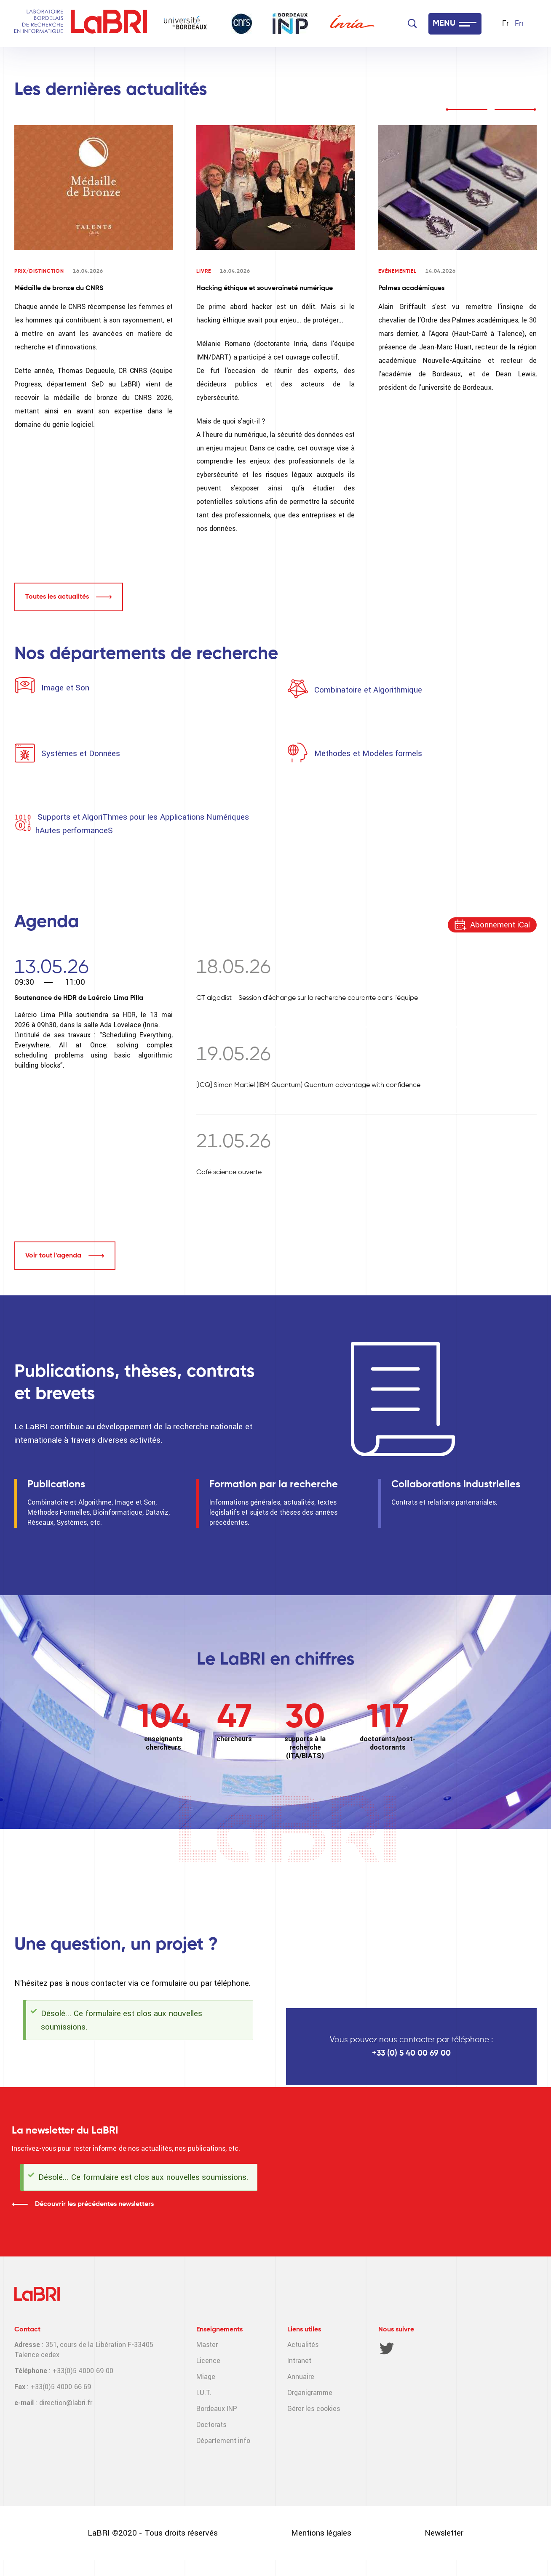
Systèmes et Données (80, 753)
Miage (205, 2377)
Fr (505, 24)
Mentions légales (321, 2533)
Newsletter (444, 2533)
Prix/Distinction (39, 271)
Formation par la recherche (273, 1484)
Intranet (299, 2361)
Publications (56, 1484)
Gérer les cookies (313, 2409)
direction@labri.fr (65, 2403)
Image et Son (64, 688)
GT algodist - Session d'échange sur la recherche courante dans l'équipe (307, 998)
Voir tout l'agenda (53, 1255)
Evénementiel (397, 271)
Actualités (302, 2345)
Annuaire (300, 2377)
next (516, 109)
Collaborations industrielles (455, 1484)
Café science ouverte (229, 1172)
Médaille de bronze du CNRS (58, 288)
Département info (223, 2441)
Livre (203, 271)
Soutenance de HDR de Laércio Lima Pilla (78, 998)
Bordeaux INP (216, 2409)
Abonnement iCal (500, 925)
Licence (208, 2361)
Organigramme (309, 2393)
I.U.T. (203, 2393)
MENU (444, 23)
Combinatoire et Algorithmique (368, 690)
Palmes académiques (411, 288)
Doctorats (211, 2425)
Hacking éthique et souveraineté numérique (264, 288)
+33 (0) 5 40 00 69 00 (411, 2053)
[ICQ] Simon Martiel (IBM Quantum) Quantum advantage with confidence (308, 1085)
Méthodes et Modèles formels (368, 753)
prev (466, 109)
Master (207, 2345)
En (519, 24)
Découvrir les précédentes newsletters (94, 2204)
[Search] (412, 23)
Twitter (386, 2348)
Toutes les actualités (57, 597)
